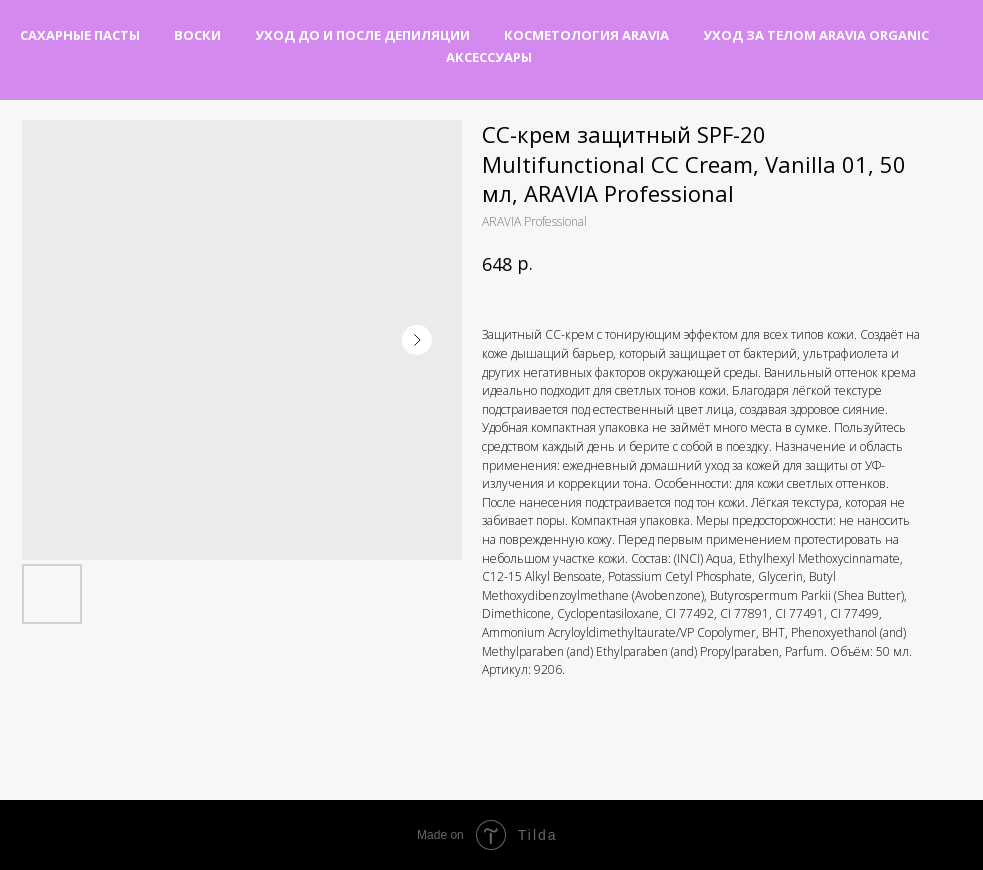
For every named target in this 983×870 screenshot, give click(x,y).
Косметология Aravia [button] (586, 35)
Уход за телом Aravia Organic (816, 35)
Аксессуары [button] (489, 57)
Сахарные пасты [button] (80, 35)
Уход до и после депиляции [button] (362, 35)
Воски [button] (197, 35)
